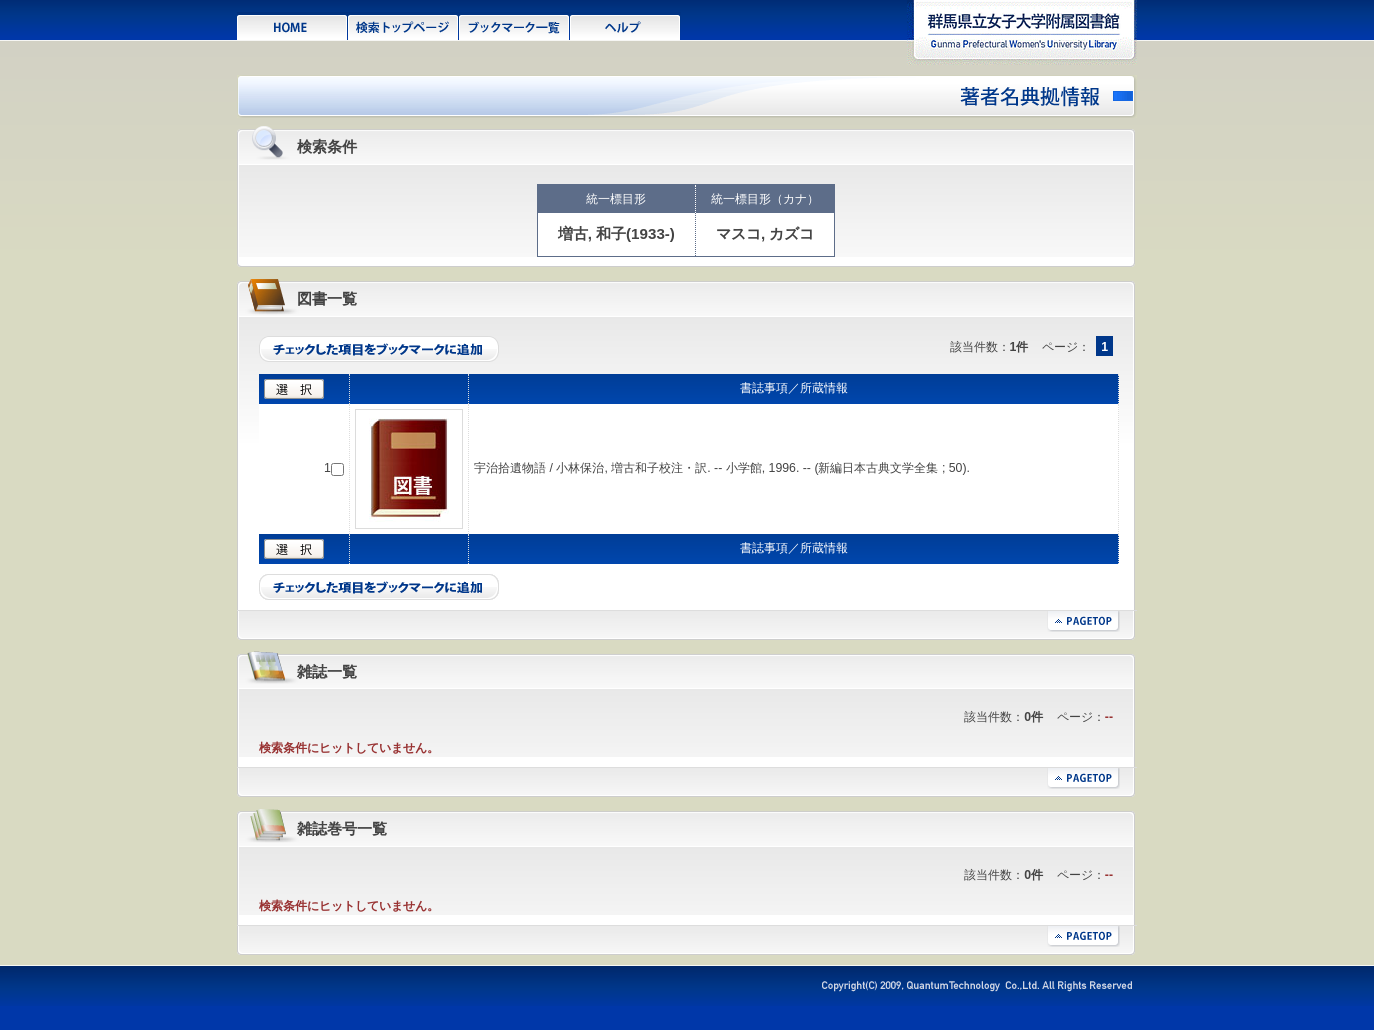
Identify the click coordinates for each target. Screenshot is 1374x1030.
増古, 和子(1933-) (616, 233)
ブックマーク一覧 (514, 26)
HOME (292, 26)
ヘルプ (625, 26)
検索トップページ (403, 26)
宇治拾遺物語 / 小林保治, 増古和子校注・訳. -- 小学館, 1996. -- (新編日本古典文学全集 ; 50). (722, 468)
